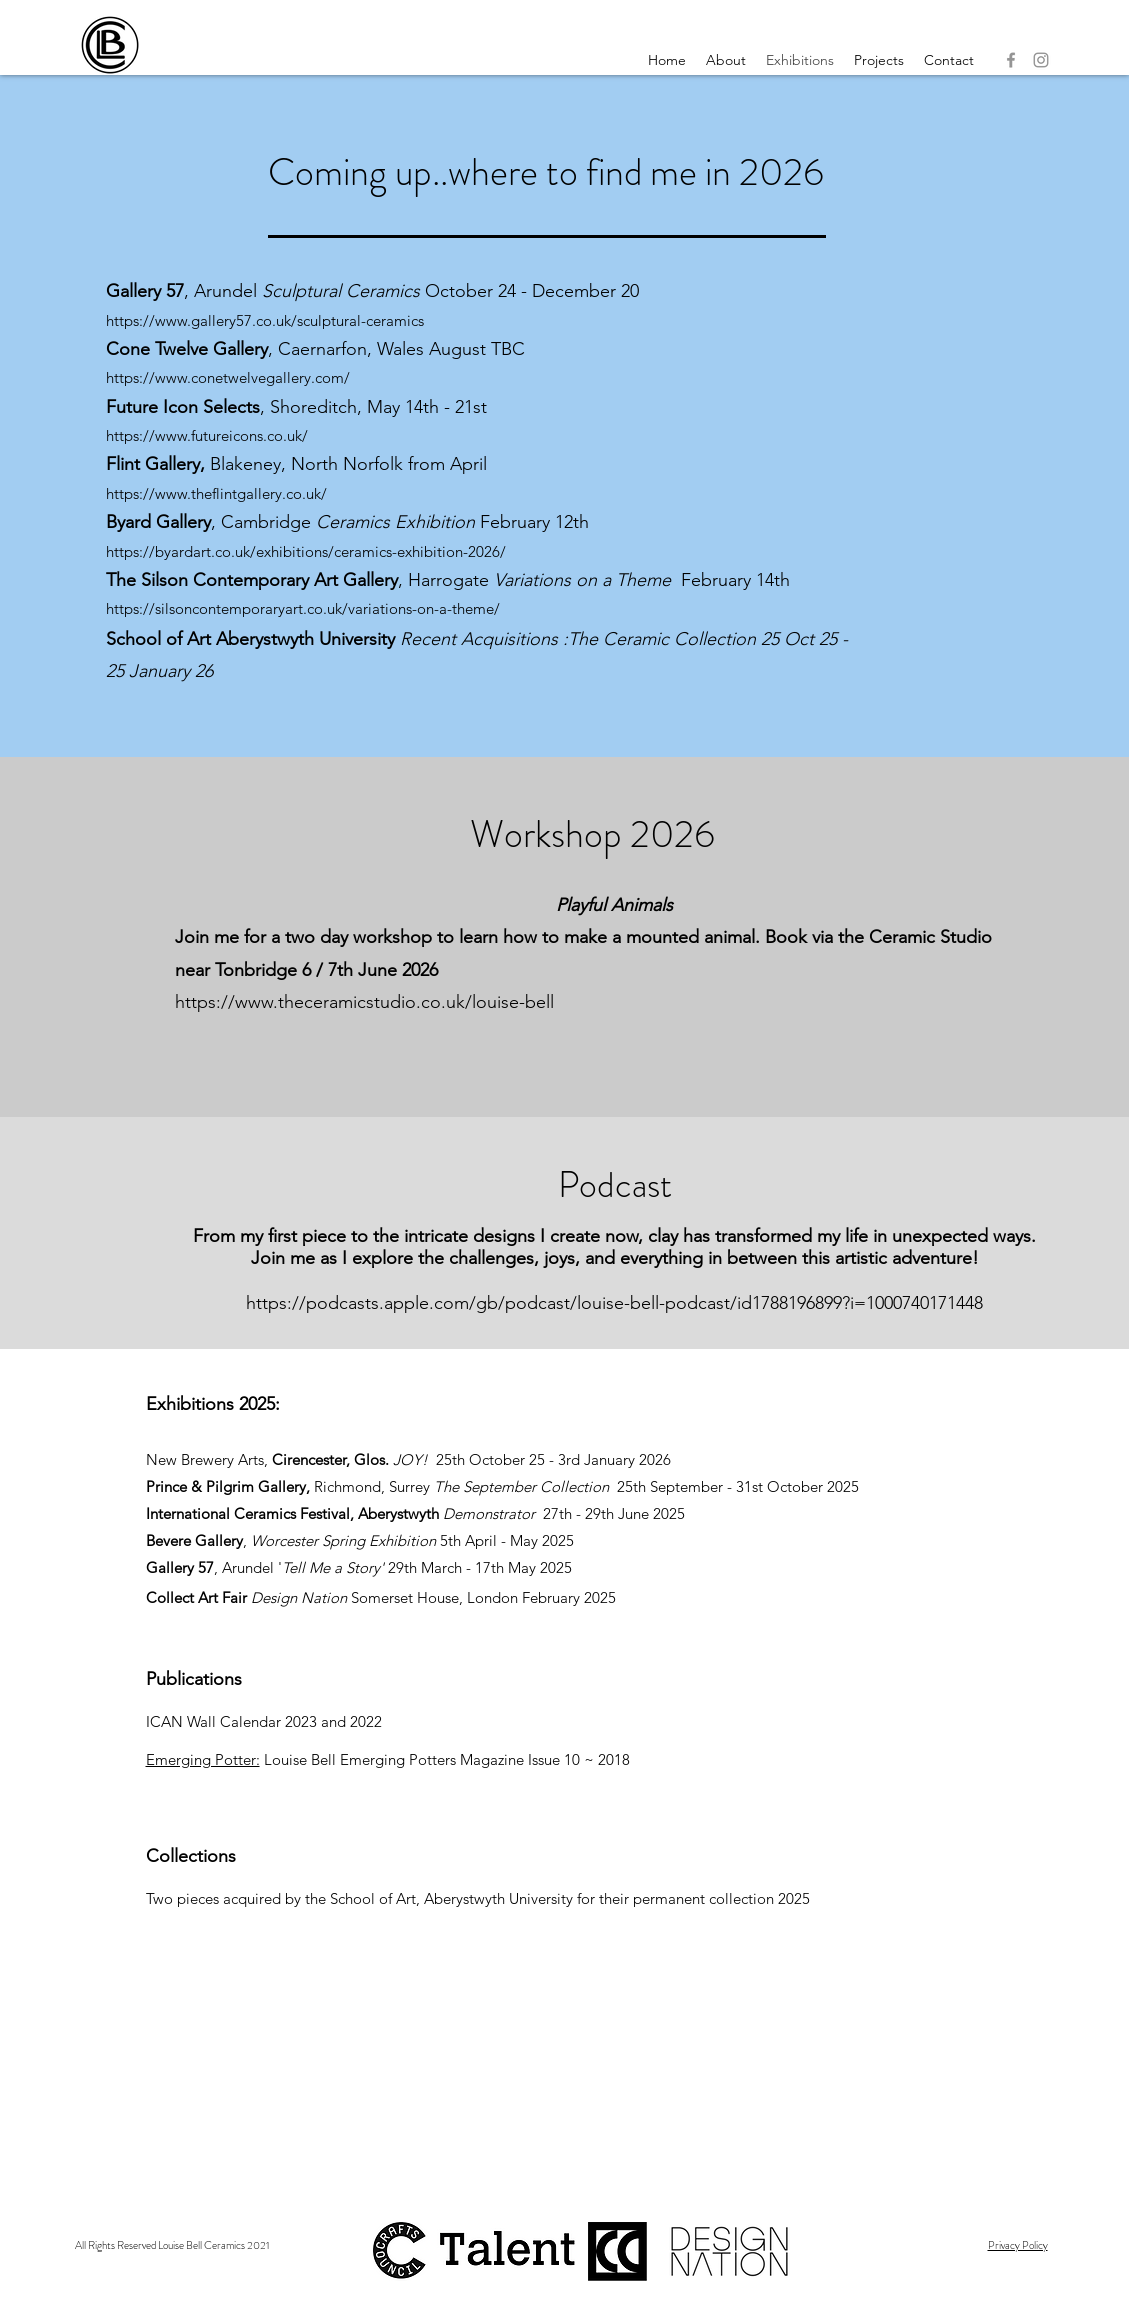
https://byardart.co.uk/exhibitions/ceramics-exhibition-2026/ (306, 551)
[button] (879, 60)
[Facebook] (1011, 60)
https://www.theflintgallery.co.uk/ (216, 493)
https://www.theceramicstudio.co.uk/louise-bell (364, 1002)
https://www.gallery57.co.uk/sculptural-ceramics (265, 320)
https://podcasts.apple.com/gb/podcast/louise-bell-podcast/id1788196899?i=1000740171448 (614, 1303)
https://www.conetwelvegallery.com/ (228, 377)
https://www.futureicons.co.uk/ (207, 435)
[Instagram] (1041, 60)
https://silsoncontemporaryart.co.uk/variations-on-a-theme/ (303, 608)
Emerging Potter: (203, 1759)
